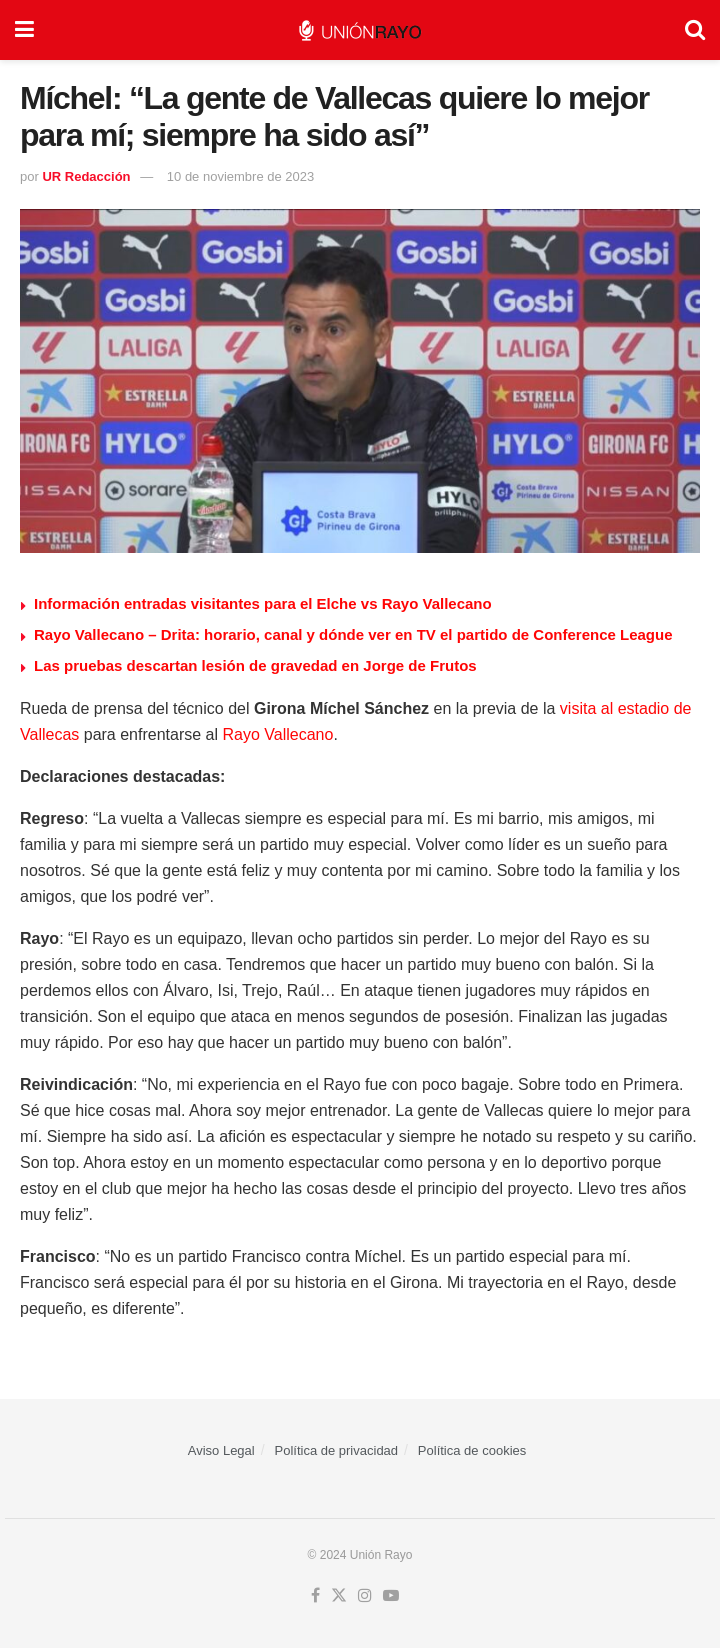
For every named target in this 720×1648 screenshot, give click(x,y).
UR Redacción (86, 176)
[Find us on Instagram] (365, 1596)
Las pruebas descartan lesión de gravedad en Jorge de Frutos (255, 665)
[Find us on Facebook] (315, 1596)
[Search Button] (695, 30)
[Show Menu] (24, 30)
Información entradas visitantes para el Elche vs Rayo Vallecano (263, 603)
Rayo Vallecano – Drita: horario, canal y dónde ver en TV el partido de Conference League (353, 634)
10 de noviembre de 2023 (240, 176)
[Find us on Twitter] (339, 1596)
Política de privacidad (337, 1450)
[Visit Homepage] (359, 30)
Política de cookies (472, 1450)
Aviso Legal (221, 1450)
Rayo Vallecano (278, 734)
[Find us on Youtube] (391, 1596)
